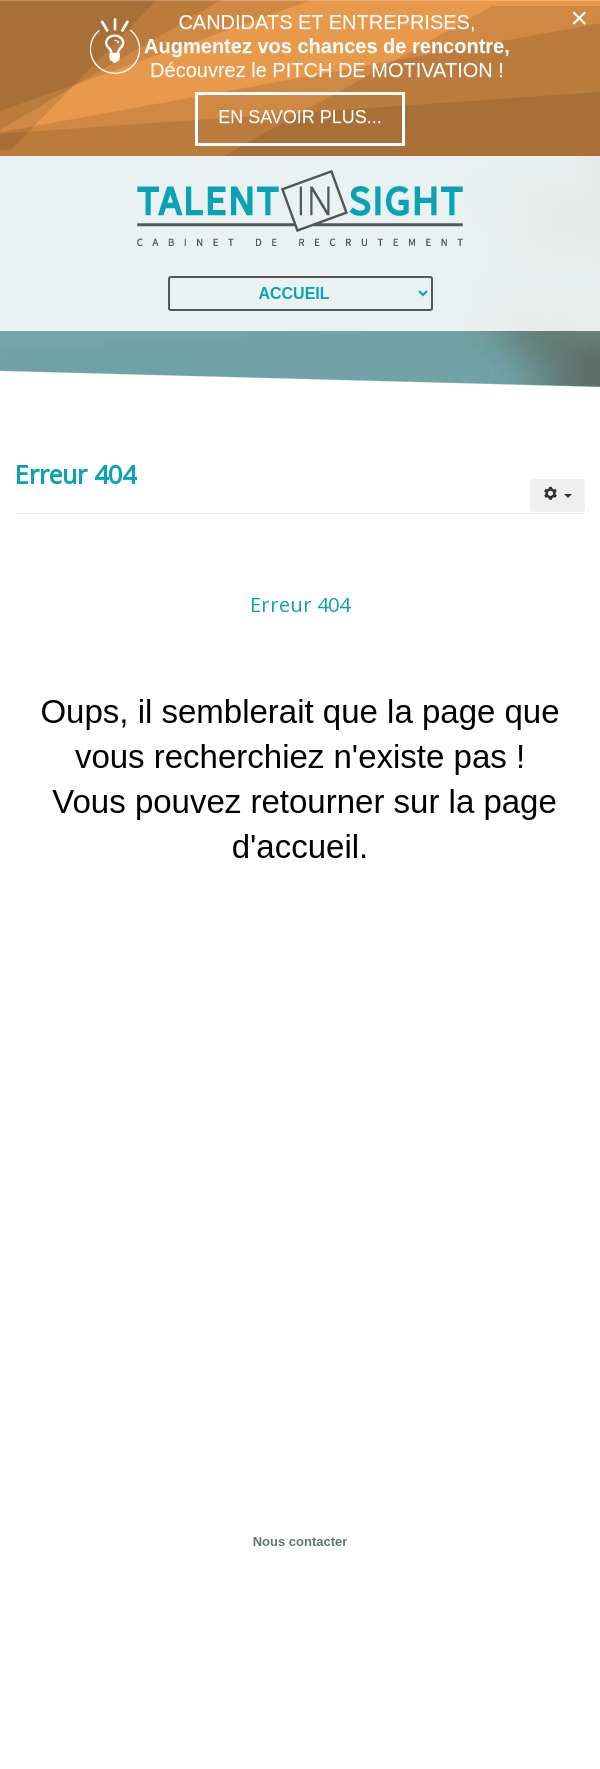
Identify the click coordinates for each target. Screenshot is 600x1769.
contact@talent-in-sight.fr (300, 1501)
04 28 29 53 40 (300, 1474)
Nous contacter (300, 1541)
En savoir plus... (300, 117)
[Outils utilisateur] (557, 495)
